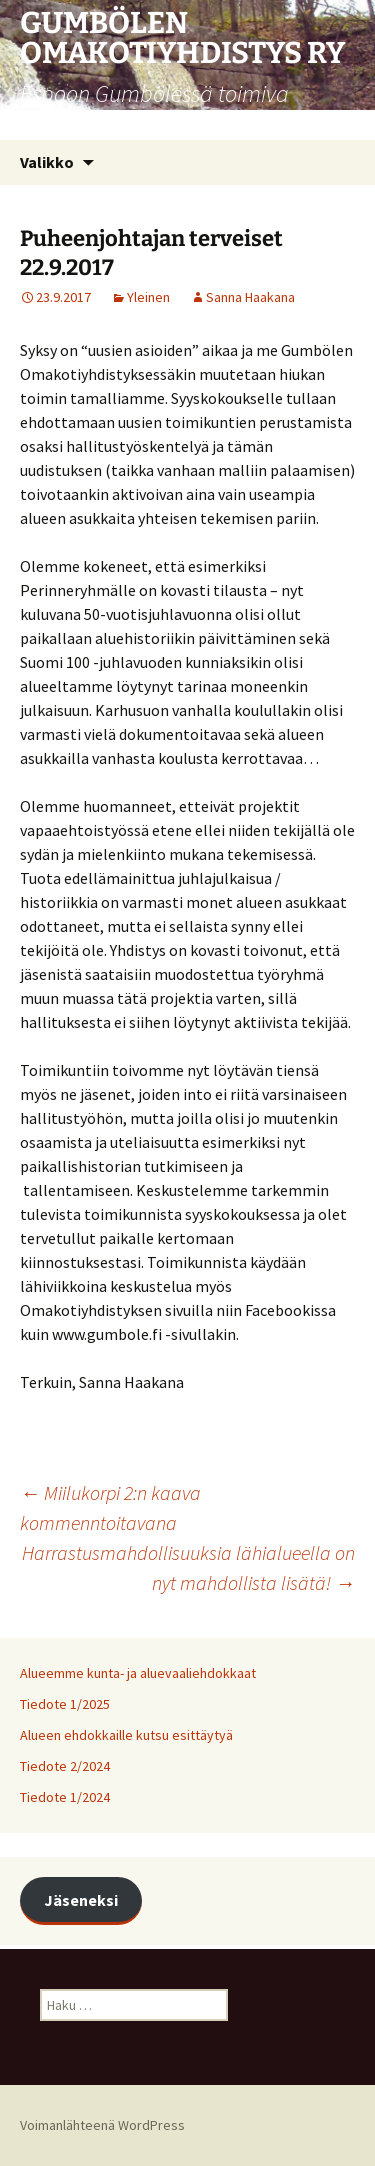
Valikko (47, 162)
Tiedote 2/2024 (65, 1766)
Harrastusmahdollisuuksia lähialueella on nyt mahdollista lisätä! (188, 1567)
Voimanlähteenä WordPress (102, 2125)
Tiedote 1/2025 (65, 1704)
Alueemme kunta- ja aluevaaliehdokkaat (138, 1673)
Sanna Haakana (250, 297)
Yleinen (148, 297)
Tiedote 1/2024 (65, 1797)
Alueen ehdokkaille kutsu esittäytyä (126, 1735)
